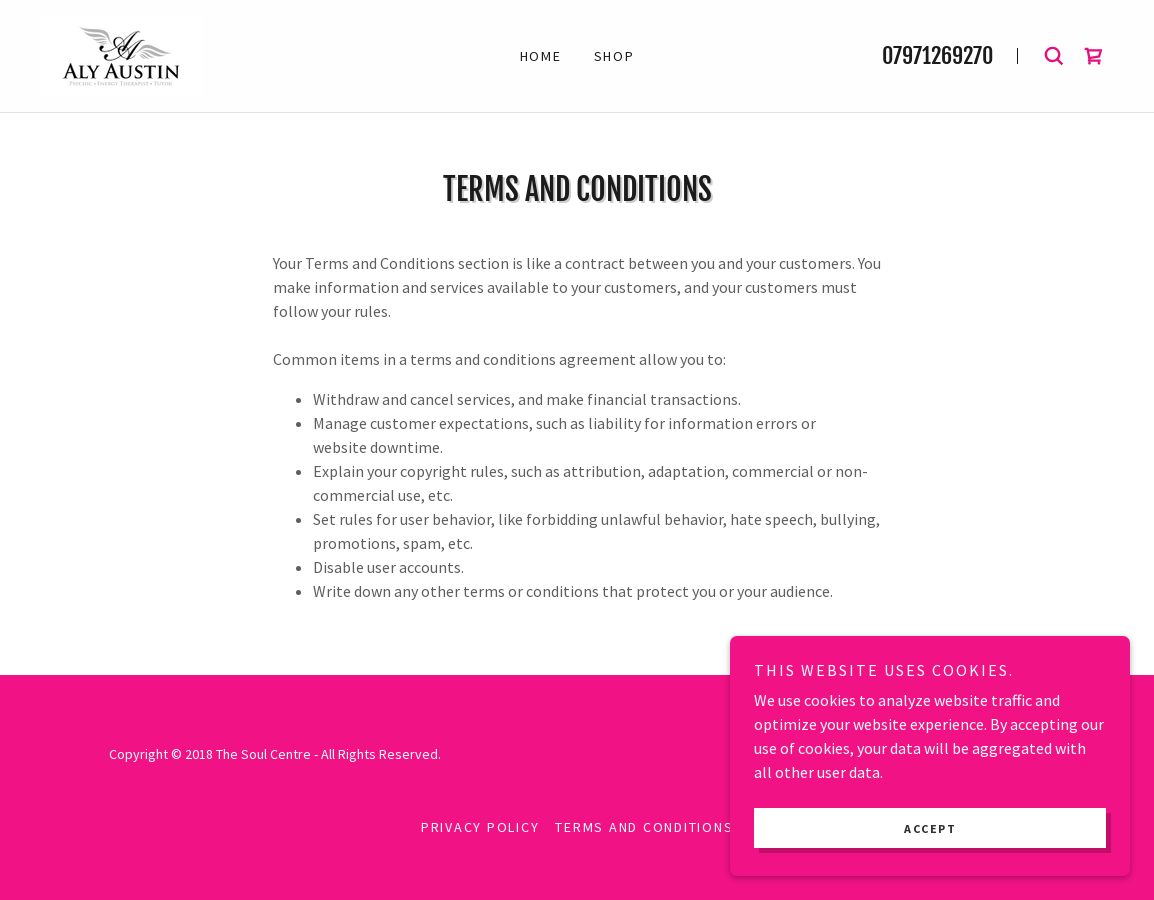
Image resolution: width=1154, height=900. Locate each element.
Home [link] (541, 56)
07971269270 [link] (937, 55)
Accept (930, 828)
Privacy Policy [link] (480, 827)
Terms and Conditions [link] (644, 827)
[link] (121, 54)
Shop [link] (614, 56)
